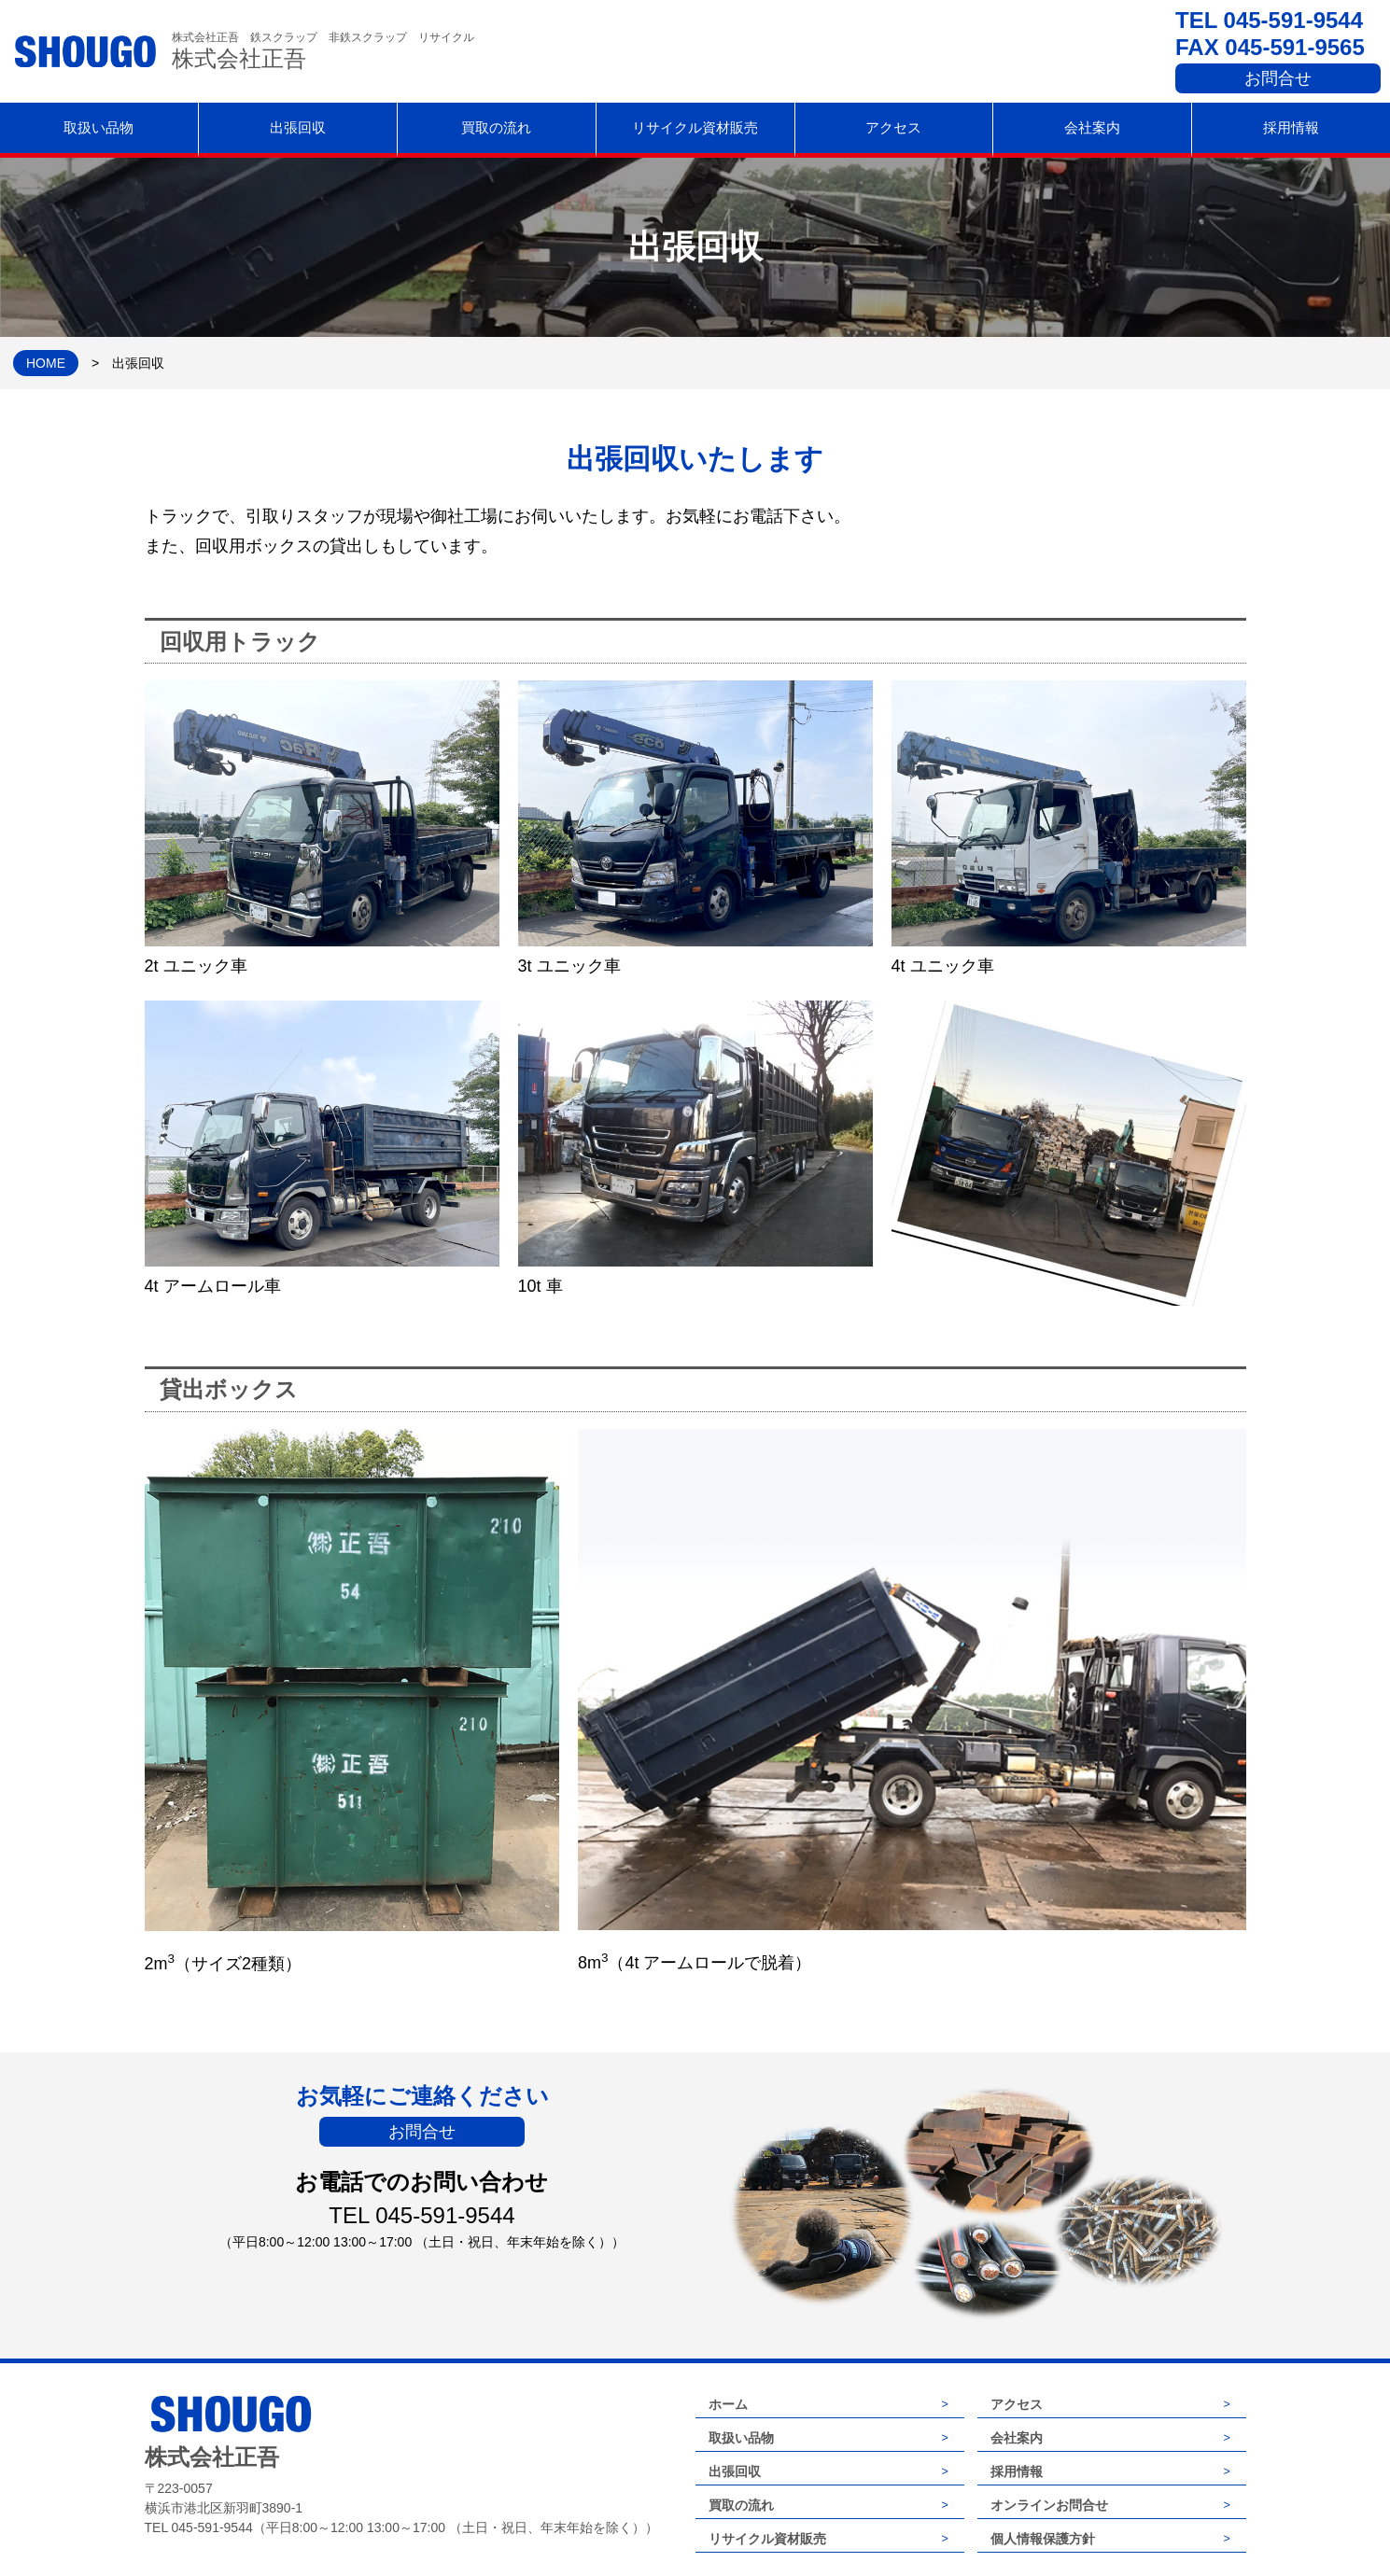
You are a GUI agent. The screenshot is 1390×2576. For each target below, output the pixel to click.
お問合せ (1278, 78)
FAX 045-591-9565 (1270, 47)
